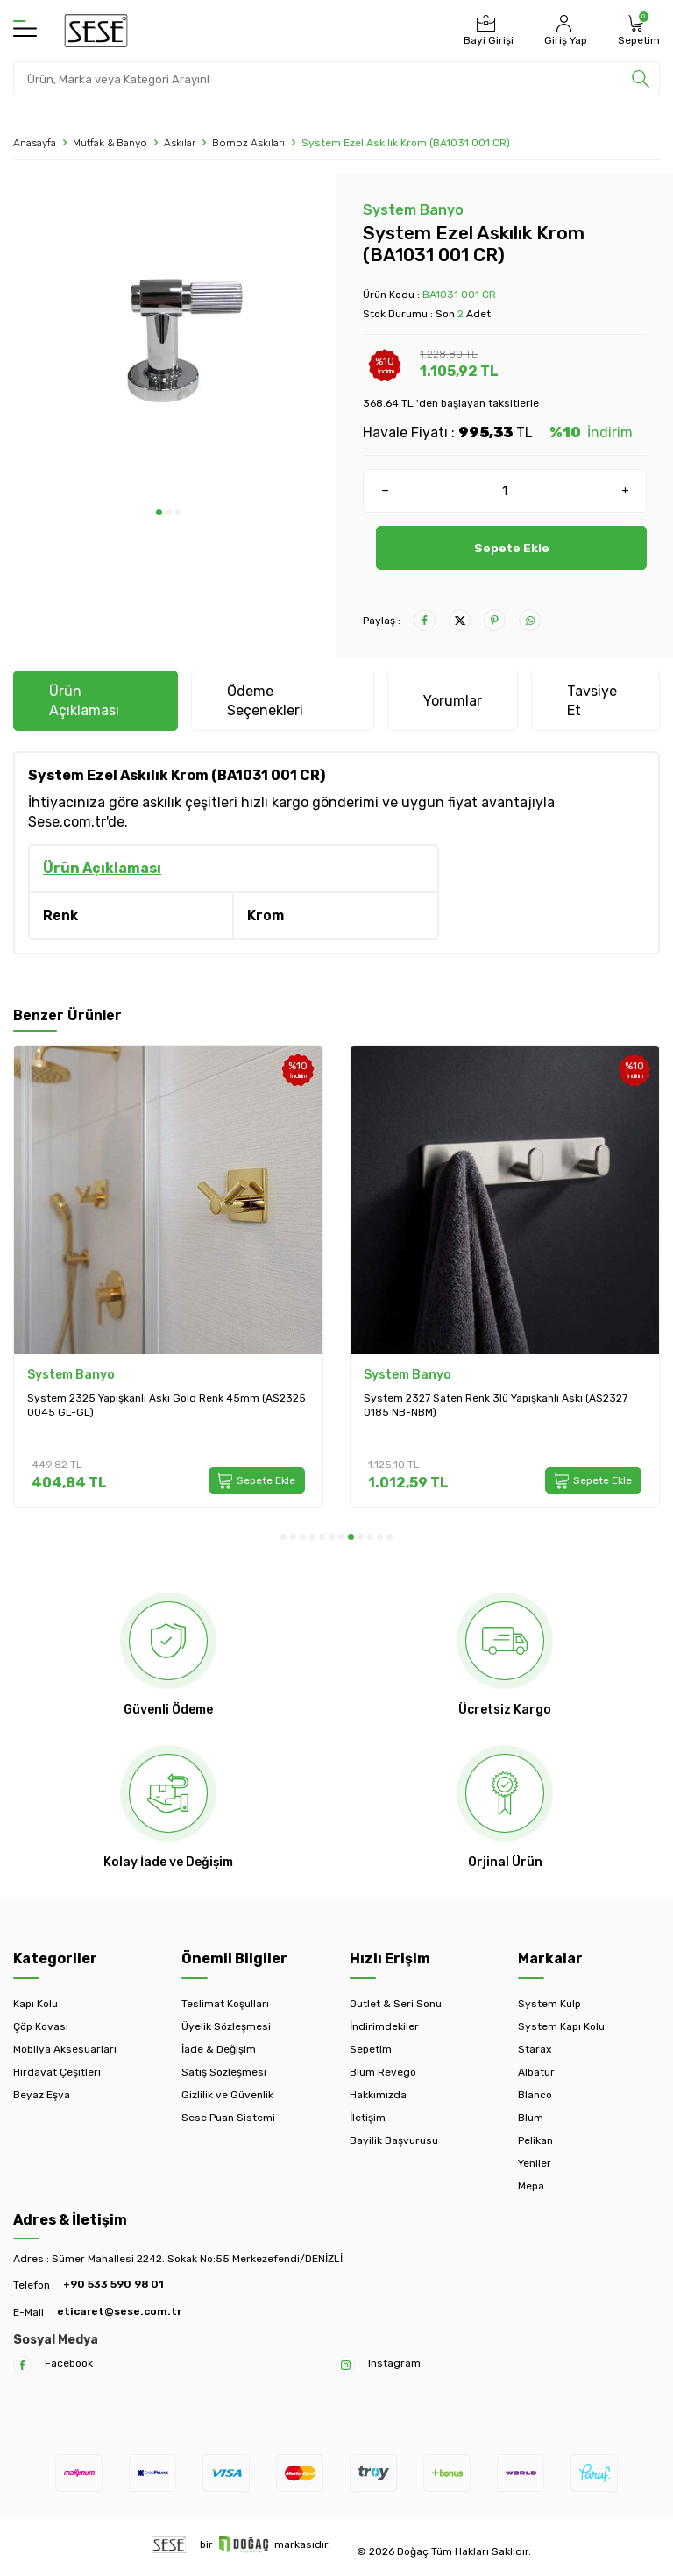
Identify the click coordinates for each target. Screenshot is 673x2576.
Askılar (179, 143)
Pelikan (535, 2140)
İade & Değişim (218, 2049)
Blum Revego (383, 2072)
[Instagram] (345, 2365)
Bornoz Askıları (248, 143)
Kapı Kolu (35, 2004)
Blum (530, 2117)
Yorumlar (452, 700)
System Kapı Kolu (561, 2026)
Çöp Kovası (40, 2026)
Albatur (536, 2072)
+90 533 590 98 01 (113, 2284)
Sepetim (371, 2049)
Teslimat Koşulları (225, 2004)
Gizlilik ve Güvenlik (227, 2095)
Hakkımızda (378, 2095)
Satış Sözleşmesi (223, 2072)
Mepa (531, 2186)
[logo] (96, 30)
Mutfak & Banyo (110, 143)
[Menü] (25, 30)
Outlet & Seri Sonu (396, 2004)
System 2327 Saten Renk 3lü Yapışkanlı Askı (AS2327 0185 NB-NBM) (495, 1405)
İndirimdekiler (384, 2026)
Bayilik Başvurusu (394, 2140)
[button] (159, 512)
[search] (640, 79)
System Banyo (413, 210)
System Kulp (549, 2004)
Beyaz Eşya (41, 2095)
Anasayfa (34, 143)
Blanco (535, 2095)
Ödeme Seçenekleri (265, 700)
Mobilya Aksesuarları (65, 2049)
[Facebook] (22, 2365)
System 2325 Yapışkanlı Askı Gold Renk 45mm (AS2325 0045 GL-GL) (166, 1405)
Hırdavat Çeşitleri (57, 2072)
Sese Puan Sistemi (228, 2117)
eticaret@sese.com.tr (119, 2311)
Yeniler (534, 2163)
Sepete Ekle (511, 547)
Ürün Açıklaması (84, 700)
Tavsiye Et (592, 700)
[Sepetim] (636, 30)
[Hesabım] (563, 30)
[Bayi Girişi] (486, 30)
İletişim (368, 2117)
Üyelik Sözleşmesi (226, 2026)
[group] (168, 341)
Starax (534, 2049)
